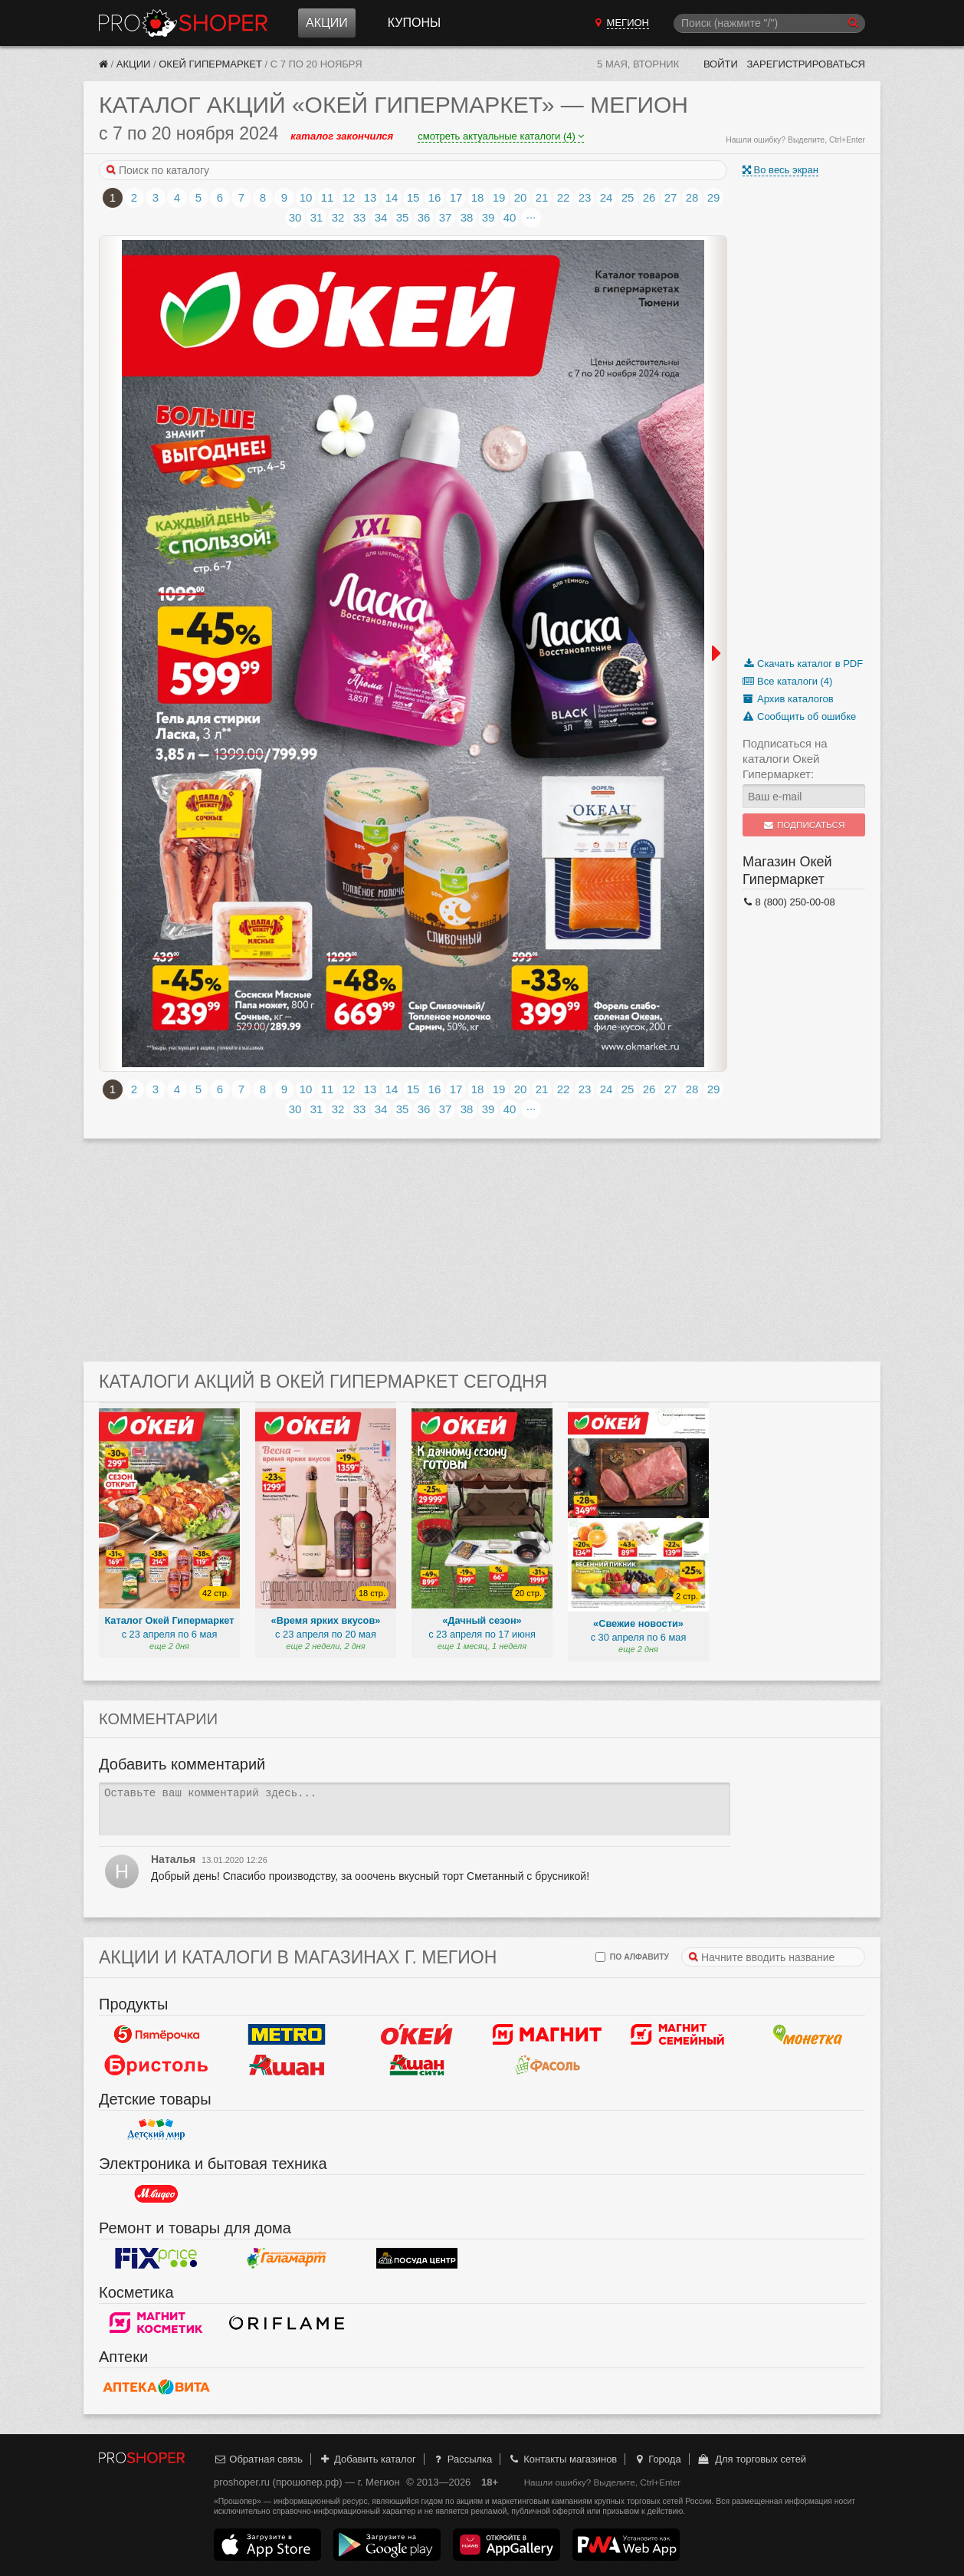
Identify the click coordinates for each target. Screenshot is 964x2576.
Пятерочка (156, 2034)
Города (657, 2459)
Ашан (286, 2065)
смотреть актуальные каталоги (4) (501, 136)
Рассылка (461, 2459)
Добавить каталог (367, 2459)
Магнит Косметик (156, 2323)
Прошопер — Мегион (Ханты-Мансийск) (183, 23)
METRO (286, 2034)
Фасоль (547, 2065)
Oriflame (286, 2323)
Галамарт (286, 2258)
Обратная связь (258, 2459)
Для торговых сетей (751, 2459)
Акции (327, 22)
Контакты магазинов (562, 2459)
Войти (720, 64)
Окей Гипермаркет (210, 64)
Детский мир (156, 2129)
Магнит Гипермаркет (677, 2034)
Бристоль (156, 2065)
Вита (156, 2387)
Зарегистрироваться (805, 64)
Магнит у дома (547, 2034)
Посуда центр (417, 2258)
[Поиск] (769, 23)
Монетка (808, 2034)
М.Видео (156, 2194)
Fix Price (156, 2258)
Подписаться (804, 825)
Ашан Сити (417, 2065)
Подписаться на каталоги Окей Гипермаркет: (785, 758)
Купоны (414, 22)
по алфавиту (632, 1957)
